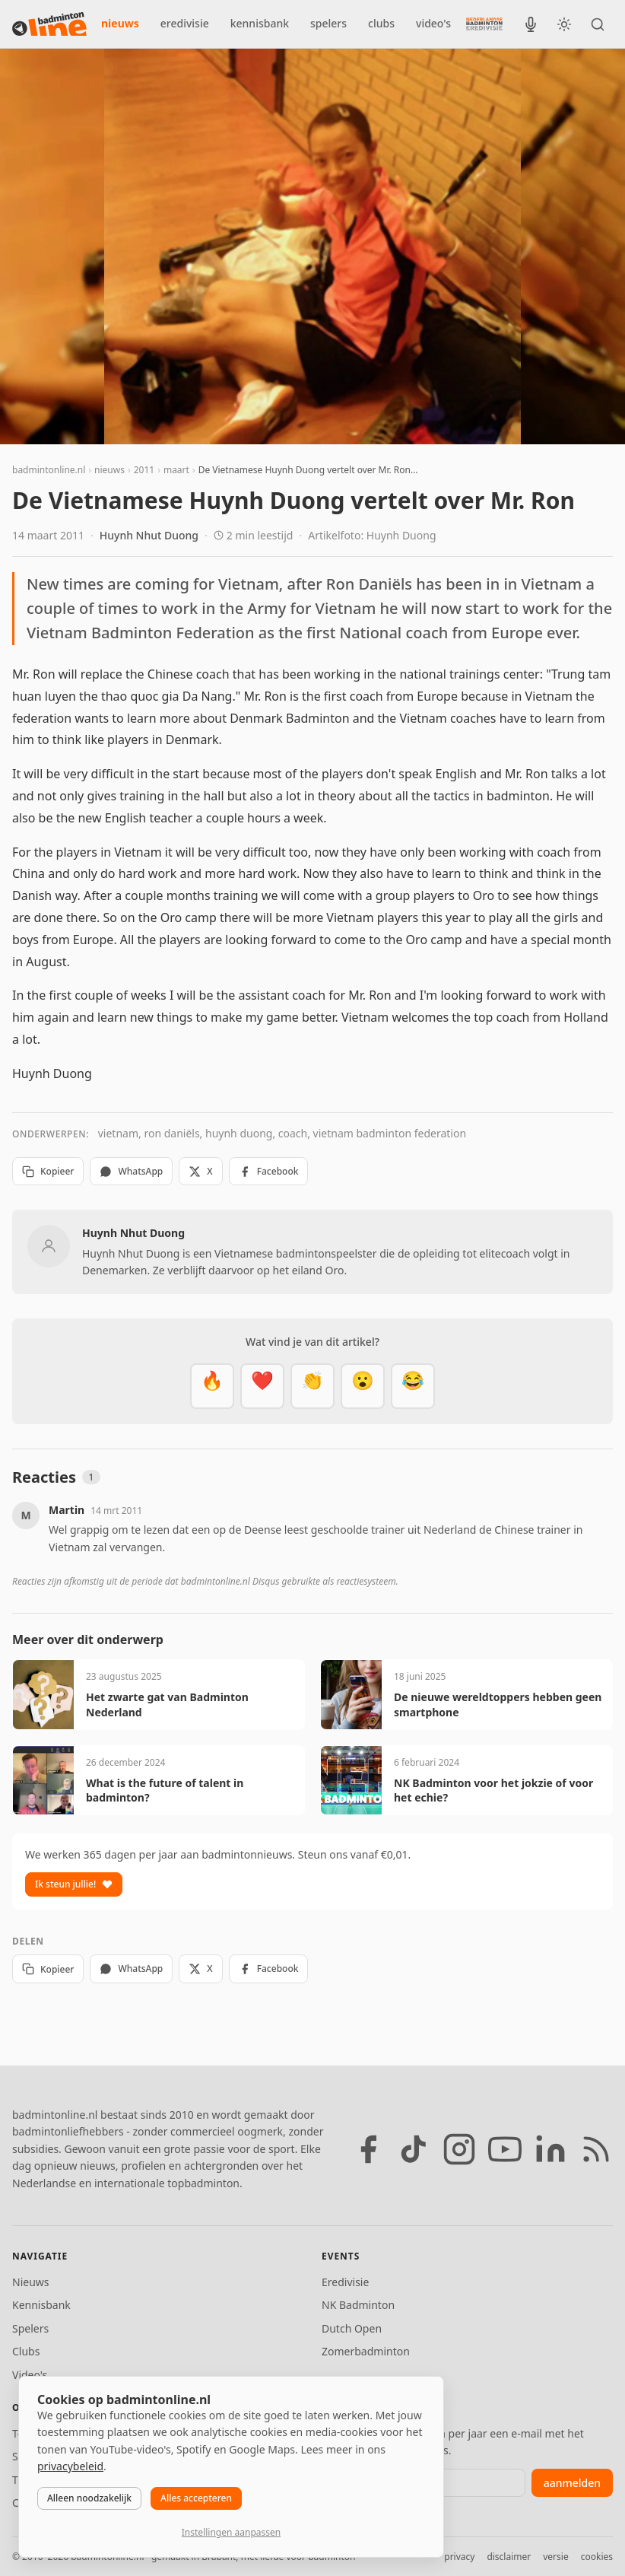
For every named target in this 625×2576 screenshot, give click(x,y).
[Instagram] (459, 2149)
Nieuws (30, 2282)
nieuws (120, 23)
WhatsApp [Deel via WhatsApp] (131, 1171)
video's (433, 23)
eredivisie (184, 23)
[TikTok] (413, 2149)
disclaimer (509, 2556)
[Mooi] (262, 1386)
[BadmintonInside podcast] (531, 24)
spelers (328, 23)
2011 (144, 469)
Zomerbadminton (366, 2351)
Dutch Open (352, 2328)
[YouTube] (505, 2149)
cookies (597, 2556)
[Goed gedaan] (312, 1386)
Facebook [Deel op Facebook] (269, 1171)
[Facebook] (368, 2149)
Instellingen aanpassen (231, 2532)
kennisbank (259, 23)
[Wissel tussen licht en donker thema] (564, 24)
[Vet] (212, 1386)
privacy (459, 2556)
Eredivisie (345, 2282)
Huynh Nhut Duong (149, 535)
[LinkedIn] (550, 2149)
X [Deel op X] (200, 1171)
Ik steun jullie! (74, 1884)
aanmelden (572, 2483)
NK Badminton (358, 2305)
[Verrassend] (363, 1386)
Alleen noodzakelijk (89, 2498)
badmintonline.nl (48, 469)
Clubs (26, 2351)
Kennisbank (41, 2305)
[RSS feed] (596, 2149)
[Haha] (413, 1386)
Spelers (30, 2328)
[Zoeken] (597, 24)
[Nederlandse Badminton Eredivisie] (484, 23)
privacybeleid (70, 2466)
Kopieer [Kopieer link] (48, 1171)
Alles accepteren (196, 2498)
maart (176, 469)
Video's (29, 2375)
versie (555, 2556)
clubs (381, 23)
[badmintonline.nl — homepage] (49, 24)
